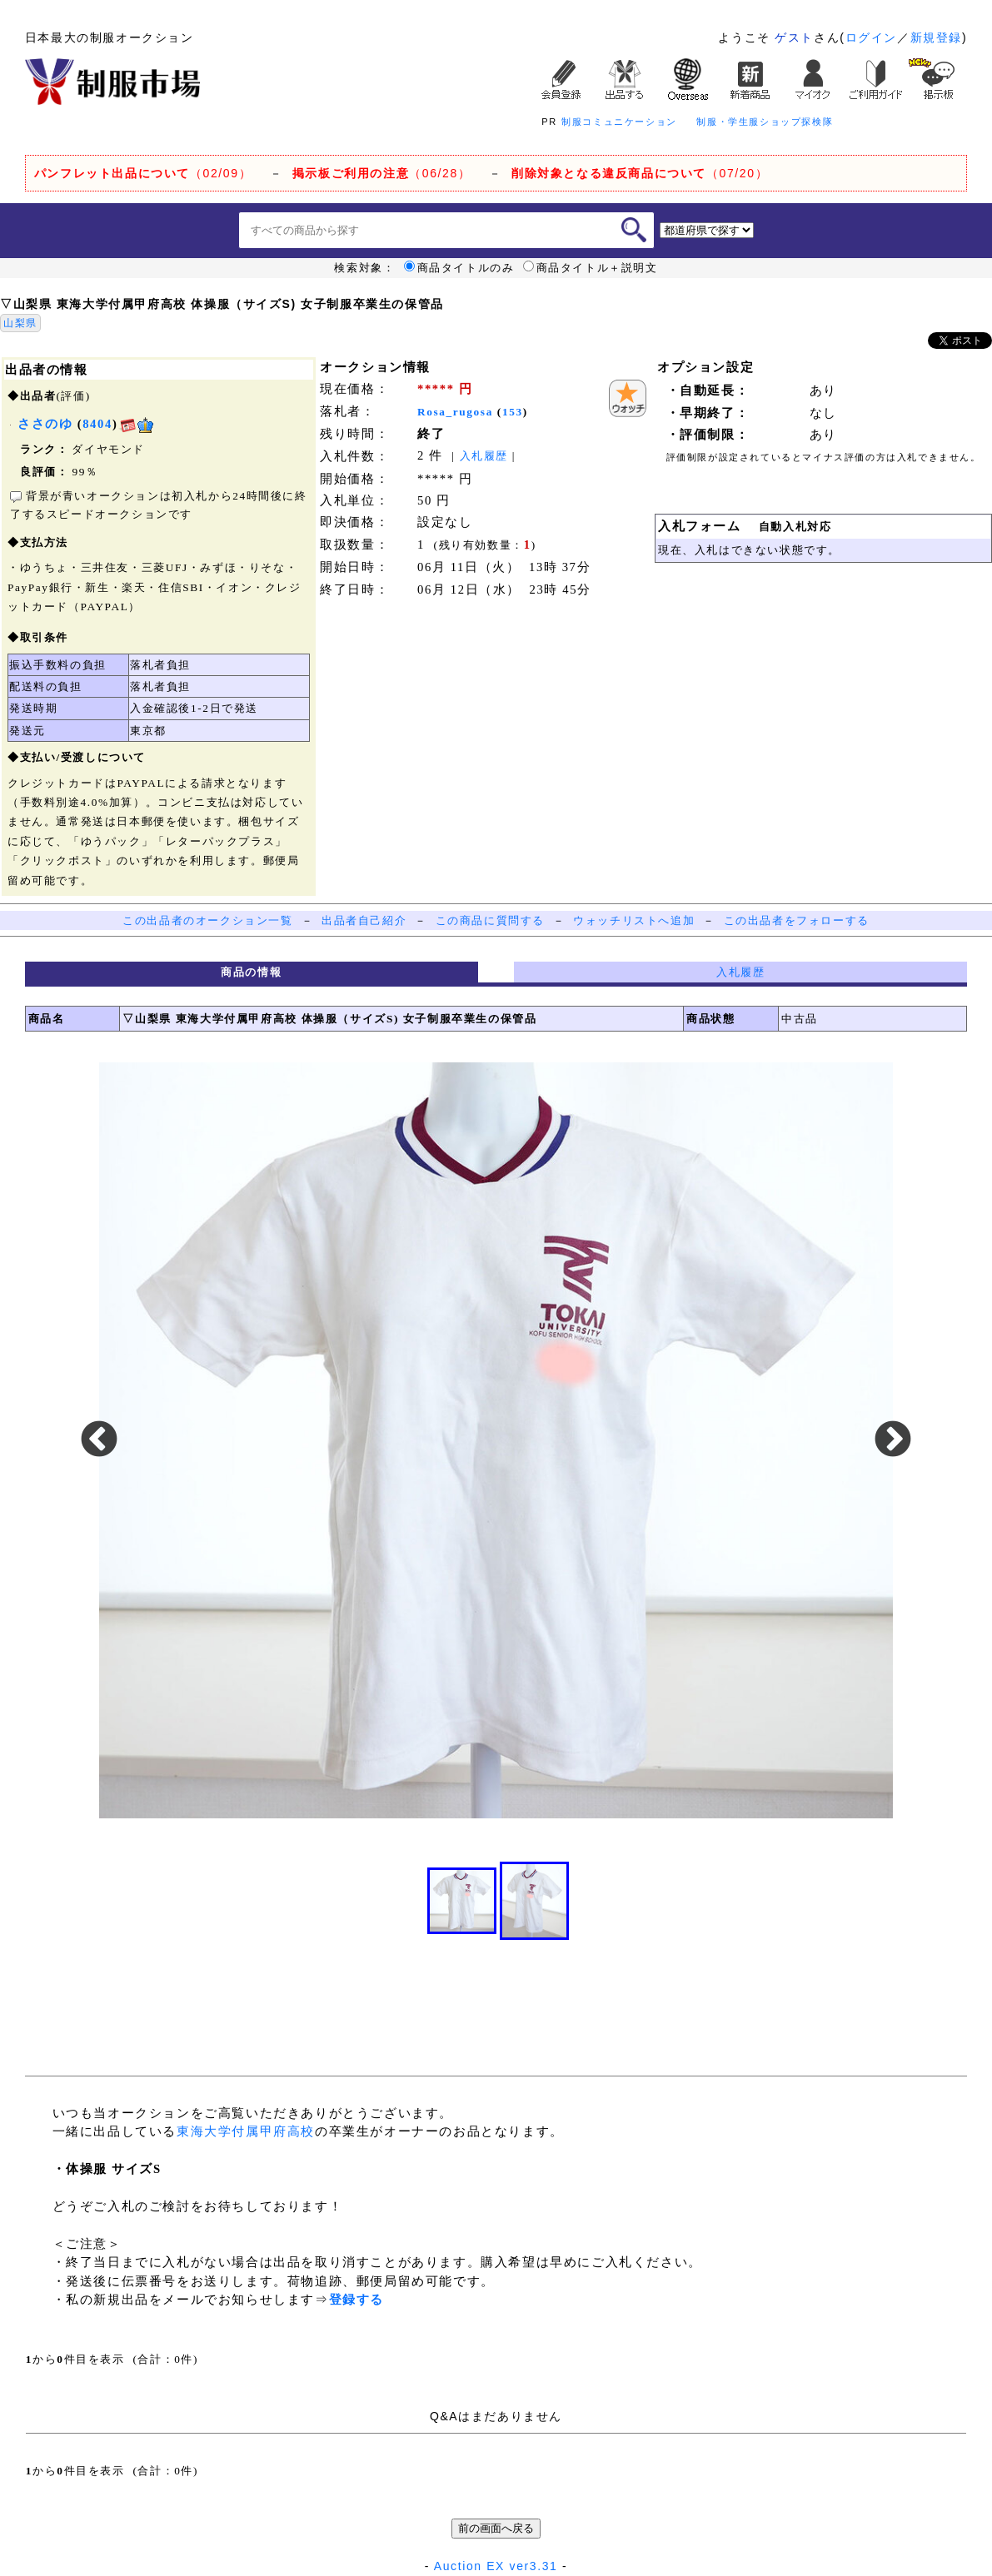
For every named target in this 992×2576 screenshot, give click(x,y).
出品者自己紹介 (364, 920)
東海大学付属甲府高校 (246, 2131)
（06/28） (381, 173)
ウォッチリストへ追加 (634, 920)
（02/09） (143, 173)
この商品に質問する (490, 920)
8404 (97, 423)
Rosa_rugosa (455, 411)
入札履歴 (484, 456)
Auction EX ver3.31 (496, 2566)
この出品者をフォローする (797, 920)
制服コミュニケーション (619, 122)
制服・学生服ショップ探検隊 (764, 122)
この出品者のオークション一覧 (207, 920)
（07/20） (639, 173)
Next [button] (893, 1440)
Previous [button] (99, 1440)
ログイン (871, 37)
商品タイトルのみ (459, 268)
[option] (496, 1440)
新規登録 (936, 37)
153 (512, 411)
